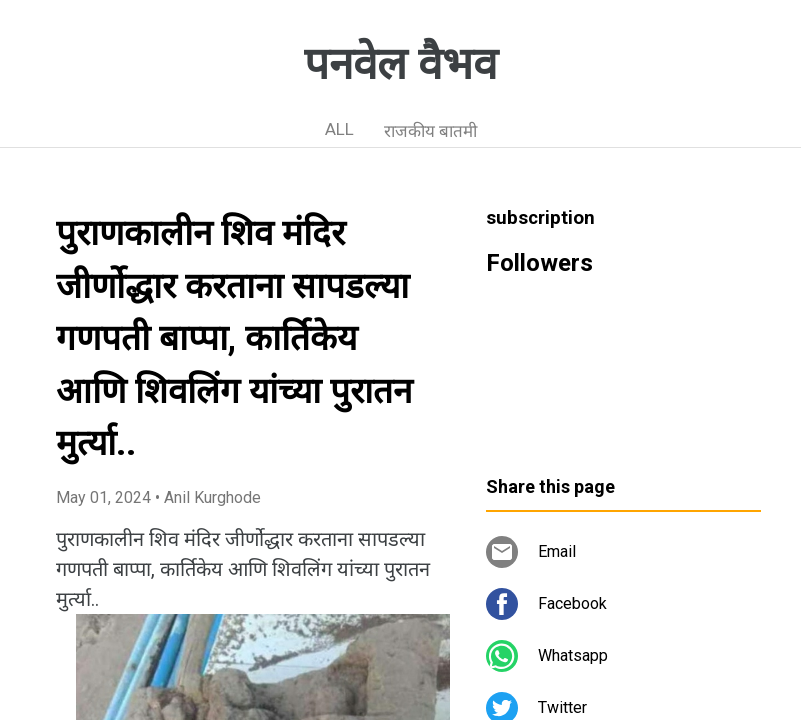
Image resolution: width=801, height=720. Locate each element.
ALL (339, 129)
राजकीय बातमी (430, 131)
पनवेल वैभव (400, 64)
